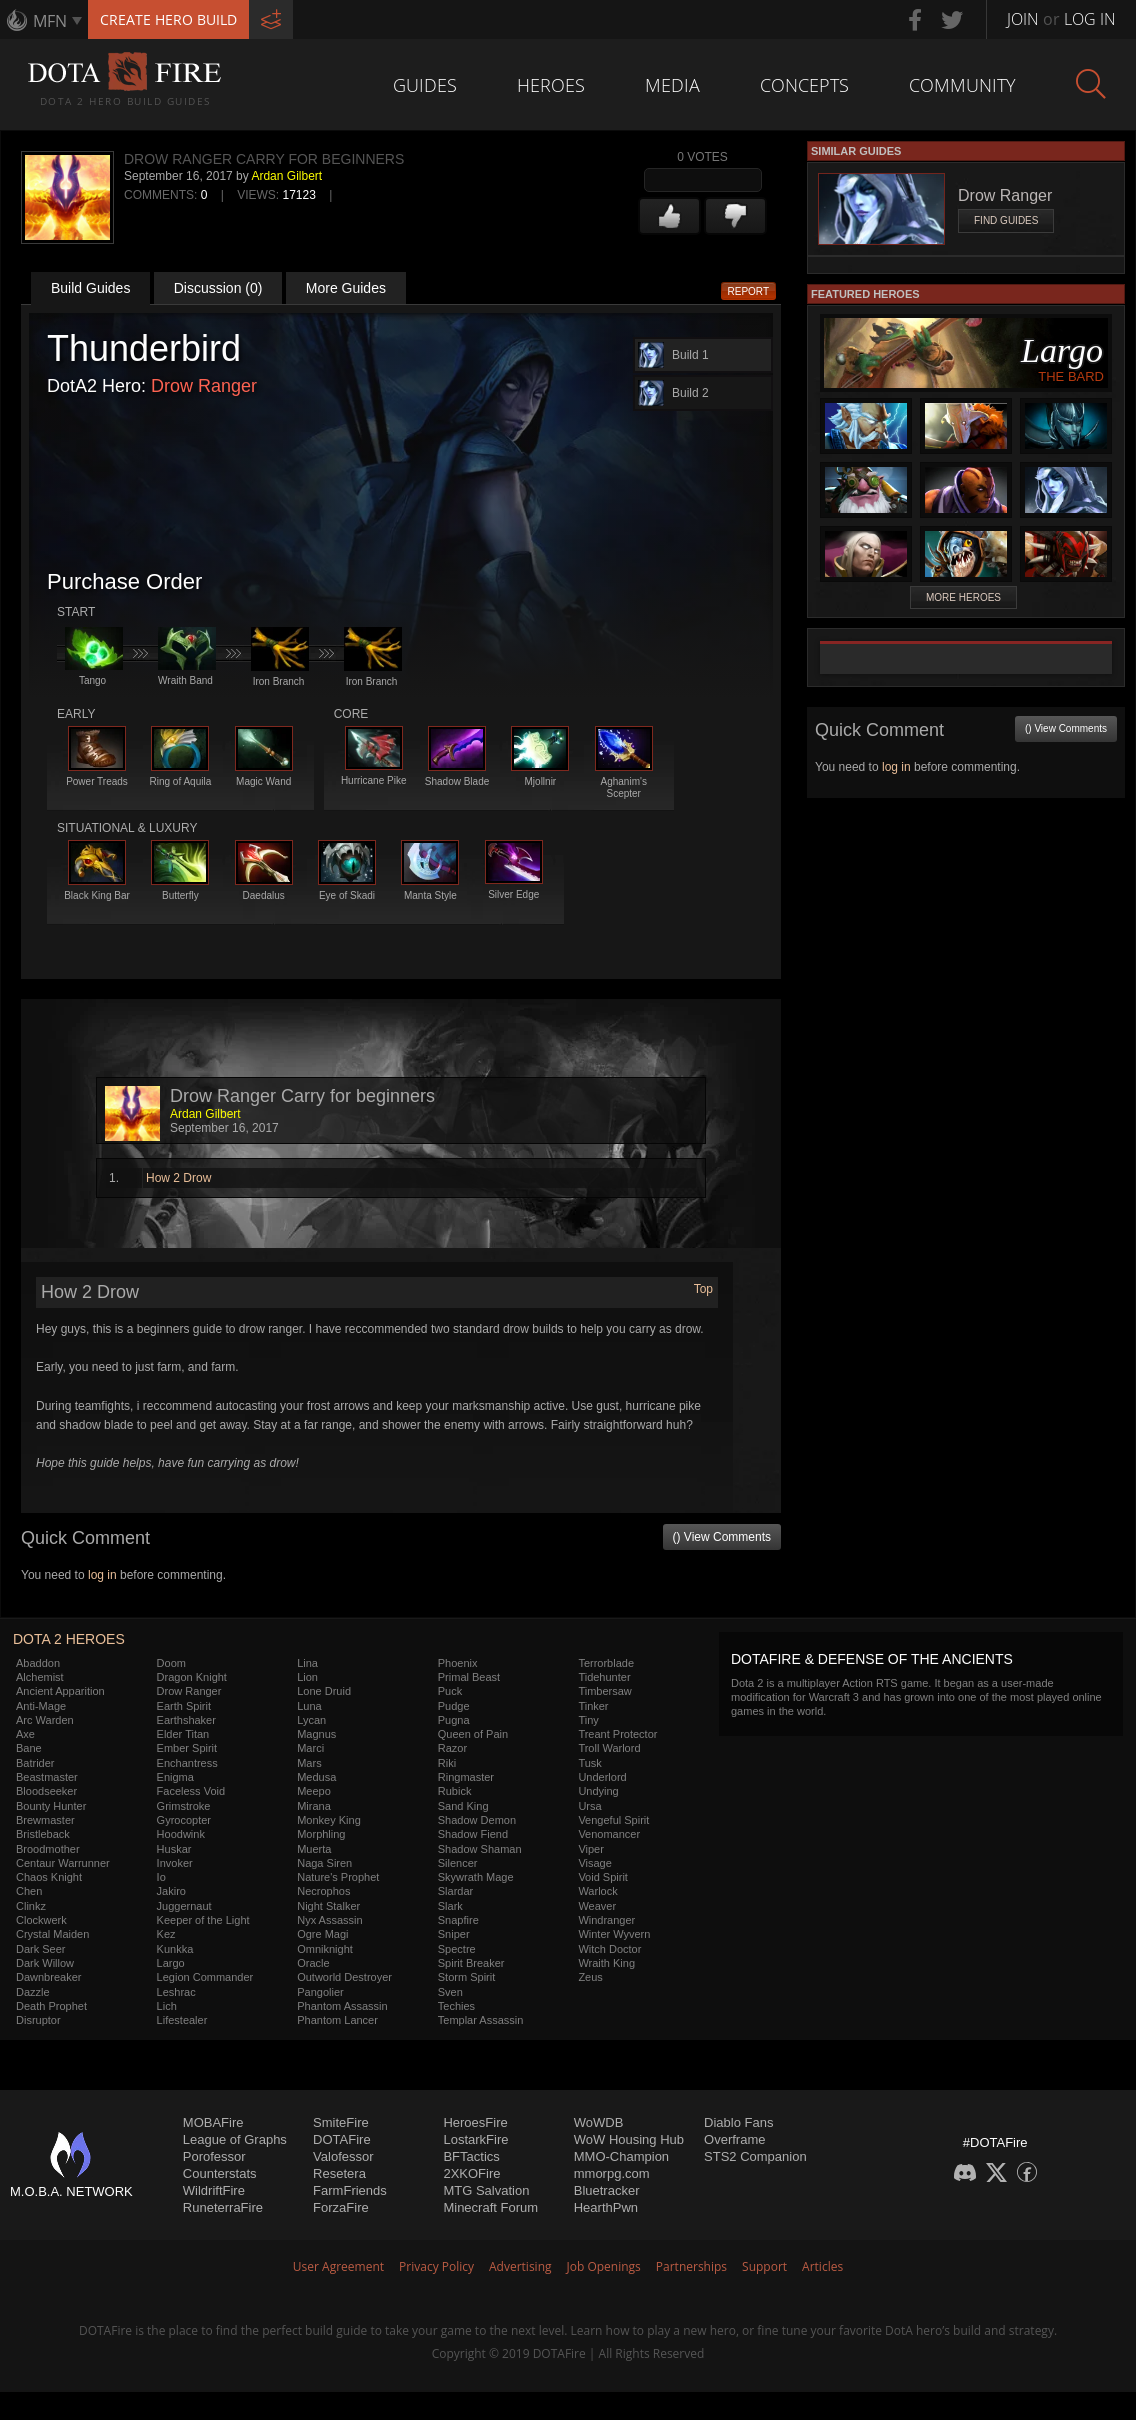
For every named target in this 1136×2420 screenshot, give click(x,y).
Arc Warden (45, 1720)
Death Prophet (51, 2006)
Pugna (454, 1720)
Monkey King (329, 1820)
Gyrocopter (184, 1820)
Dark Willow (45, 1963)
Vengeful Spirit (613, 1820)
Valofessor (343, 2156)
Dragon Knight (192, 1677)
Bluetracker (607, 2190)
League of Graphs (235, 2139)
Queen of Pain (473, 1734)
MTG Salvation (486, 2190)
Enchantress (187, 1763)
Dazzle (33, 1992)
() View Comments (722, 1537)
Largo (171, 1963)
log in (102, 1575)
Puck (450, 1691)
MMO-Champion (621, 2156)
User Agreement (338, 2266)
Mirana (314, 1806)
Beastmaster (47, 1777)
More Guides (346, 288)
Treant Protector (617, 1734)
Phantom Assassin (342, 2006)
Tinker (593, 1706)
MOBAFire (213, 2122)
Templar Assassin (481, 2020)
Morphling (321, 1834)
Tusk (589, 1763)
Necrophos (323, 1891)
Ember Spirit (187, 1748)
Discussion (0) (218, 288)
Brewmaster (45, 1820)
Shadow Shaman (480, 1849)
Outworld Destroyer (344, 1977)
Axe (25, 1734)
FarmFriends (350, 2190)
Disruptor (38, 2020)
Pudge (454, 1706)
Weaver (597, 1906)
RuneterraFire (223, 2207)
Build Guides (90, 288)
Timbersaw (604, 1691)
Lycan (311, 1720)
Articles (822, 2266)
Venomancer (609, 1834)
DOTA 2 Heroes (69, 1639)
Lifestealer (182, 2020)
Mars (309, 1763)
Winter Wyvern (614, 1934)
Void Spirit (603, 1877)
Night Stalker (328, 1906)
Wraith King (606, 1963)
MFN (50, 21)
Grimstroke (184, 1806)
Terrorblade (606, 1663)
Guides (425, 85)
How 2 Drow (178, 1178)
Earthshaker (186, 1720)
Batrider (35, 1763)
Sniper (454, 1934)
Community (962, 85)
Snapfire (458, 1920)
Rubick (455, 1791)
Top (703, 1289)
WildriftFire (214, 2190)
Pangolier (320, 1992)
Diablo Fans (738, 2122)
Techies (456, 2006)
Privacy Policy (436, 2266)
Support (764, 2266)
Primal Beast (469, 1677)
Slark (450, 1906)
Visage (594, 1863)
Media (672, 85)
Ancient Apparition (60, 1691)
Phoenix (458, 1663)
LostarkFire (475, 2139)
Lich (167, 2006)
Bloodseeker (46, 1791)
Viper (590, 1849)
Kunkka (175, 1949)
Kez (166, 1934)
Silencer (458, 1863)
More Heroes (963, 597)
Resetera (339, 2173)
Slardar (455, 1891)
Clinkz (31, 1906)
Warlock (597, 1891)
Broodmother (48, 1849)
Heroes (551, 85)
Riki (447, 1763)
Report (749, 291)
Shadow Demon (477, 1820)
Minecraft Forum (490, 2207)
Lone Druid (324, 1691)
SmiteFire (341, 2122)
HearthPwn (606, 2207)
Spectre (457, 1949)
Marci (310, 1748)
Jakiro (171, 1891)
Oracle (313, 1963)
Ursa (589, 1806)
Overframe (734, 2139)
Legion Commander (205, 1977)
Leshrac (176, 1992)
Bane (29, 1748)
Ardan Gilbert (286, 176)
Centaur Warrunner (63, 1863)
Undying (598, 1791)
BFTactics (471, 2156)
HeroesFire (475, 2122)
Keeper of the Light (203, 1920)
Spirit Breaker (471, 1963)
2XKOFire (471, 2173)
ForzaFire (341, 2207)
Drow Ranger (204, 386)
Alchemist (40, 1677)
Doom (171, 1663)
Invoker (175, 1863)
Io (161, 1877)
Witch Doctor (609, 1949)
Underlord (602, 1777)
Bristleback (43, 1834)
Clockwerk (41, 1920)
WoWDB (599, 2122)
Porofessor (214, 2156)
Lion (307, 1677)
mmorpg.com (612, 2173)
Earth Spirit (184, 1706)
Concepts (804, 85)
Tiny (588, 1720)
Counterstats (220, 2173)
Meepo (314, 1791)
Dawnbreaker (48, 1977)
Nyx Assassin (329, 1920)
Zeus (590, 1977)
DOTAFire (342, 2139)
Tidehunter (604, 1677)
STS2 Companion (755, 2156)
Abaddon (38, 1663)
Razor (452, 1748)
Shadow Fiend (473, 1834)
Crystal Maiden (52, 1934)
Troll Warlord (609, 1748)
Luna (309, 1706)
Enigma (175, 1777)
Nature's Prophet (338, 1877)
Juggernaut (184, 1906)
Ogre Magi (322, 1934)
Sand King (463, 1806)
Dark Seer (41, 1949)
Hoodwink (181, 1834)
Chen (29, 1891)
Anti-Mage (41, 1706)
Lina (307, 1663)
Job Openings (604, 2266)
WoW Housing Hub (629, 2139)
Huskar (174, 1849)
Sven (450, 1992)
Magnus (316, 1734)
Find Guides (1006, 220)
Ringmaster (466, 1777)
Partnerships (691, 2266)
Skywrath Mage (476, 1877)
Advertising (520, 2266)
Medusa (316, 1777)
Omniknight (325, 1949)
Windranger (606, 1920)
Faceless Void (191, 1791)
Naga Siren (324, 1863)
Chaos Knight (49, 1877)
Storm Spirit (466, 1977)
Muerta (314, 1849)
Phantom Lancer (337, 2020)
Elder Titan (183, 1734)
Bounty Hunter (51, 1806)
